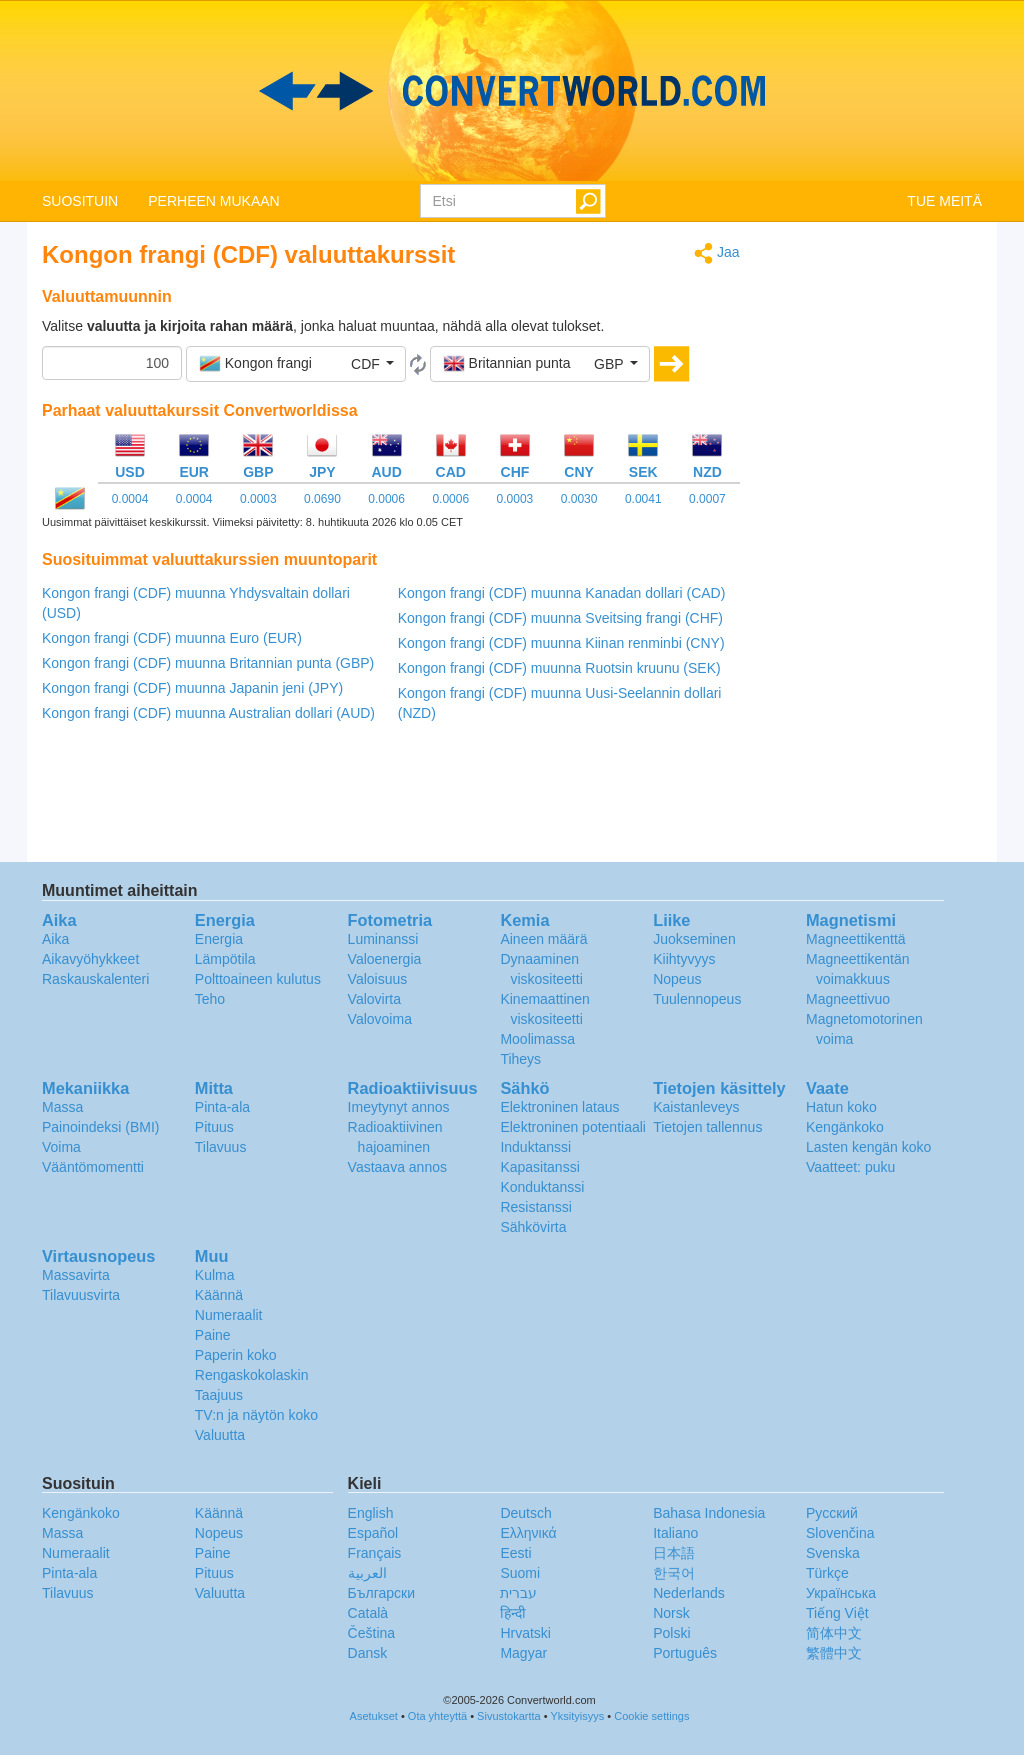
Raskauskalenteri (95, 979)
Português (685, 1653)
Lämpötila (225, 959)
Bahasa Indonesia (709, 1513)
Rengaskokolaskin (252, 1375)
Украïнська (841, 1593)
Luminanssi (383, 939)
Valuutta (220, 1435)
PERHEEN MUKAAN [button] (213, 201)
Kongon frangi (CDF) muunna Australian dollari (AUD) (208, 713)
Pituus (214, 1127)
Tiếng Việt (837, 1613)
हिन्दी (513, 1613)
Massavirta (76, 1275)
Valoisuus (378, 979)
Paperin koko (236, 1355)
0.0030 (579, 499)
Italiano (675, 1533)
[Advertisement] (876, 542)
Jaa (716, 253)
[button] (296, 364)
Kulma (215, 1275)
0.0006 (386, 499)
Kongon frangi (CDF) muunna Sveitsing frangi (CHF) (560, 618)
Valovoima (380, 1019)
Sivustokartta (509, 1716)
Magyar (523, 1653)
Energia (219, 939)
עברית (518, 1593)
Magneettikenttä (856, 939)
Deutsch (525, 1513)
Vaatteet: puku (850, 1167)
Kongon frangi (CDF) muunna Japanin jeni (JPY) (192, 688)
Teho (210, 999)
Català (368, 1613)
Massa (62, 1107)
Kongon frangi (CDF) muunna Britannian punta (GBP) (208, 663)
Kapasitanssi (539, 1167)
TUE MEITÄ (944, 201)
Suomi (520, 1573)
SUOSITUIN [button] (80, 201)
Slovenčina (840, 1533)
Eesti (515, 1553)
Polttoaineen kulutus (258, 979)
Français (375, 1553)
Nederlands (689, 1593)
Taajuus (219, 1395)
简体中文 (834, 1633)
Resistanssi (536, 1207)
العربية (367, 1573)
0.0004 (130, 499)
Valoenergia (385, 959)
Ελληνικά (528, 1533)
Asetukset (374, 1716)
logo (512, 91)
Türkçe (827, 1573)
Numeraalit (229, 1315)
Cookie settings (651, 1716)
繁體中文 (834, 1653)
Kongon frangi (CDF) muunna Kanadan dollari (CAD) (562, 593)
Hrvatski (525, 1633)
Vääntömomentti (93, 1167)
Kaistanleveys (696, 1107)
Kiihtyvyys (684, 959)
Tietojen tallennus (707, 1127)
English (371, 1513)
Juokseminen (694, 939)
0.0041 (643, 499)
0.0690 (322, 499)
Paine (213, 1335)
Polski (671, 1633)
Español (373, 1533)
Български (381, 1593)
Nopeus (677, 979)
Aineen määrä (543, 939)
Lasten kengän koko (868, 1147)
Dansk (368, 1653)
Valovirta (374, 999)
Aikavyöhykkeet (90, 959)
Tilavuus (221, 1147)
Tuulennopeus (697, 999)
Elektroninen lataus (559, 1107)
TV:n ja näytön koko (256, 1415)
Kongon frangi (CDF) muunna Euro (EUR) (172, 638)
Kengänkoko (845, 1127)
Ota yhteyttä (437, 1716)
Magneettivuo (848, 999)
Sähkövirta (533, 1227)
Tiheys (520, 1059)
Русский (832, 1513)
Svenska (833, 1553)
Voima (61, 1147)
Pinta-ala (222, 1107)
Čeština (371, 1633)
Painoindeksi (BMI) (101, 1127)
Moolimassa (537, 1039)
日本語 (674, 1553)
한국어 (674, 1573)
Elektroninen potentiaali (573, 1127)
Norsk (671, 1613)
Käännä (219, 1295)
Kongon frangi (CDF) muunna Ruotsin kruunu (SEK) (559, 668)
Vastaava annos (397, 1167)
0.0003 (258, 499)
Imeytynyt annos (399, 1107)
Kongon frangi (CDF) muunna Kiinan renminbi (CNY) (561, 643)
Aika (55, 939)
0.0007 (707, 499)
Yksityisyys (577, 1716)
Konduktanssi (542, 1187)
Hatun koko (841, 1107)
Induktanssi (535, 1147)
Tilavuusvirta (81, 1295)
